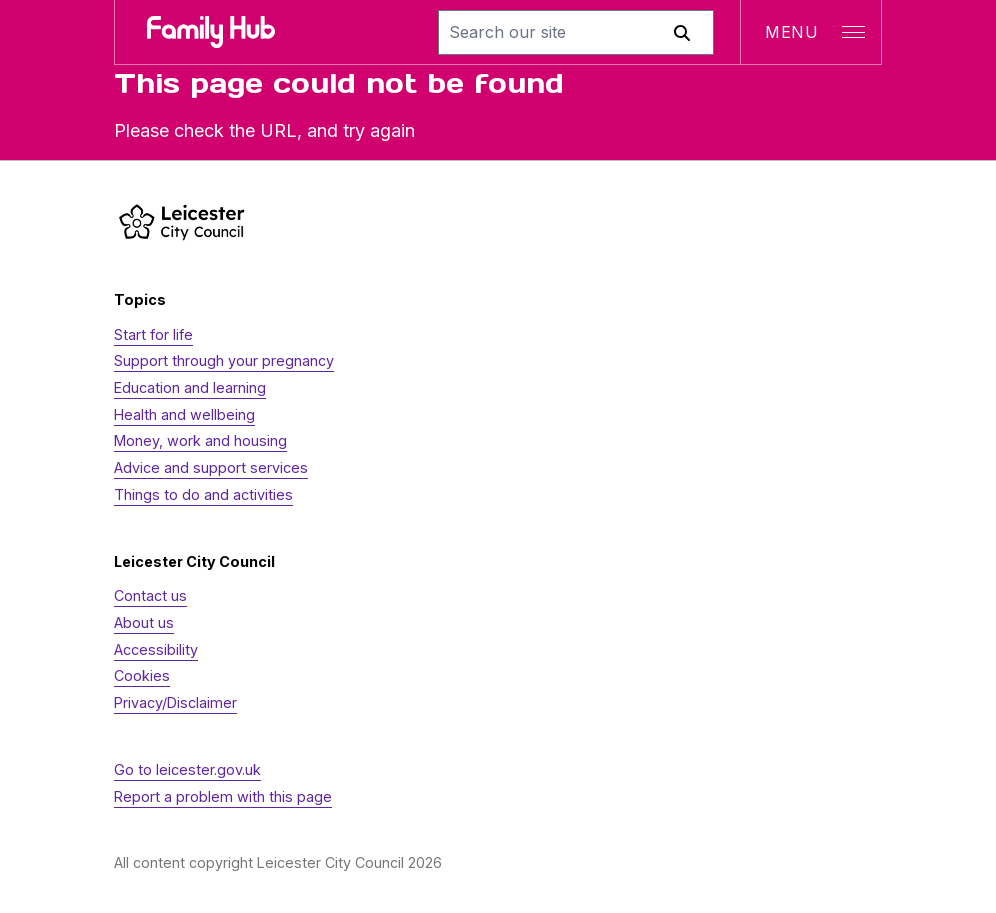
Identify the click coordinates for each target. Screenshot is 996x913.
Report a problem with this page (223, 796)
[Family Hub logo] (211, 32)
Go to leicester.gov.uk (187, 769)
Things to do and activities (203, 494)
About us (144, 622)
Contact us (150, 595)
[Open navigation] (810, 32)
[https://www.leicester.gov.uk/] (182, 221)
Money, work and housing (200, 440)
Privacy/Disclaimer (175, 702)
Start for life (153, 334)
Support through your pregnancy (224, 360)
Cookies (142, 675)
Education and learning (190, 387)
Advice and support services (211, 467)
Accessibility (156, 649)
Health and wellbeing (184, 414)
